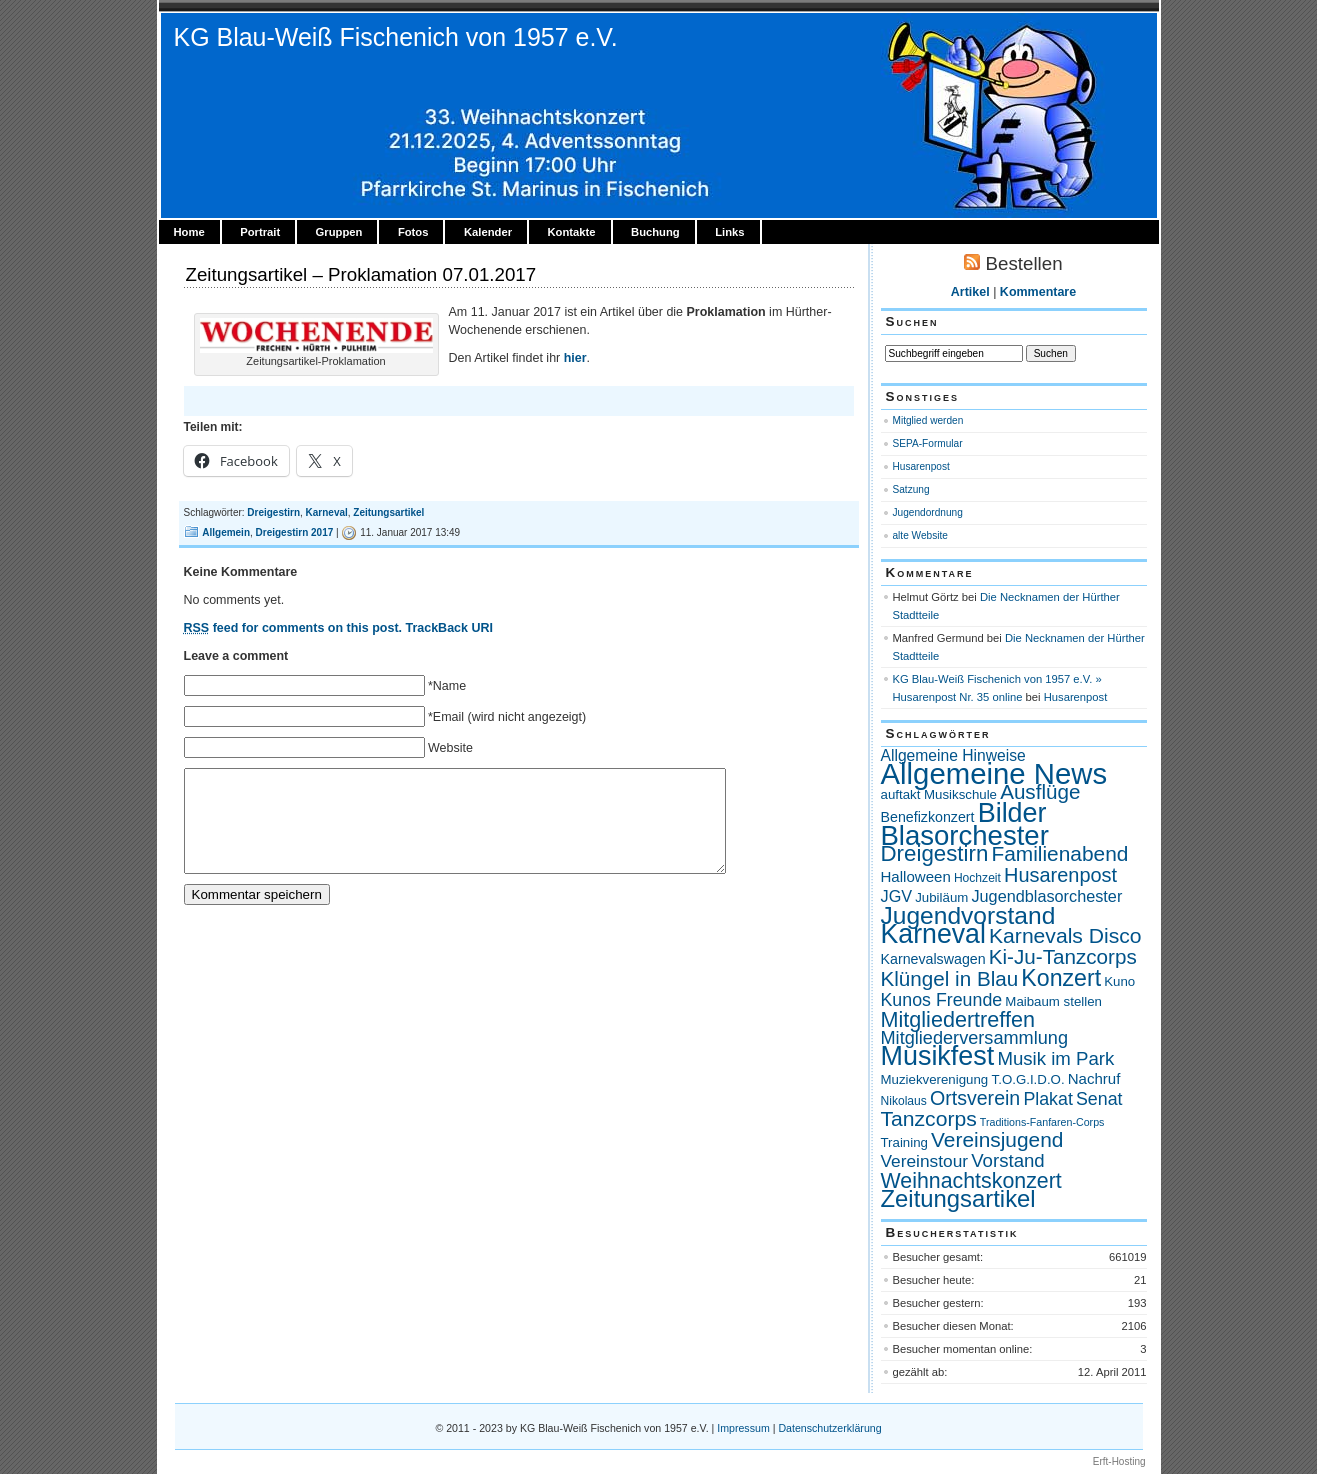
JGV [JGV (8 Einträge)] (897, 896)
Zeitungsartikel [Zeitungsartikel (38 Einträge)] (958, 1198)
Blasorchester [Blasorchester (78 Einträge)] (965, 835)
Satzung (911, 489)
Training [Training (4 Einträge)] (904, 1142)
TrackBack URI (448, 628)
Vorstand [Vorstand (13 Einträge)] (1008, 1160)
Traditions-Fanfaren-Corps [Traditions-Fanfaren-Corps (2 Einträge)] (1042, 1122)
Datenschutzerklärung (829, 1428)
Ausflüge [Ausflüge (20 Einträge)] (1040, 791)
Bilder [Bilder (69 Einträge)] (1012, 813)
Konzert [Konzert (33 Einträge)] (1061, 978)
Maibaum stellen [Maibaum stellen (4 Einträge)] (1053, 1001)
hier (575, 358)
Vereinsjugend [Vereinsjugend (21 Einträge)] (997, 1139)
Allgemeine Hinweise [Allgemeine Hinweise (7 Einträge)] (953, 755)
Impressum (743, 1428)
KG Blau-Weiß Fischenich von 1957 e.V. (396, 37)
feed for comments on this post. (293, 628)
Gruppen (339, 232)
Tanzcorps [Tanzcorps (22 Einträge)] (929, 1118)
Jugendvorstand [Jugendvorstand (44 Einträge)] (968, 915)
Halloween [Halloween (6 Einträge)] (916, 876)
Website (450, 748)
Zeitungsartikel (388, 512)
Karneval (327, 512)
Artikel (970, 292)
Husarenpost (921, 466)
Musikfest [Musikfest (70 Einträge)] (938, 1056)
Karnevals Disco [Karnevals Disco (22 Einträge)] (1065, 935)
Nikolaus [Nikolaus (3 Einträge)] (904, 1101)
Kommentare (1038, 292)
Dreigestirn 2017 (295, 532)
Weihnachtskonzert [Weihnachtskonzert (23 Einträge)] (971, 1181)
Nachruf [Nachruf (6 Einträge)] (1094, 1078)
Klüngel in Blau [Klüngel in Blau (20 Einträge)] (950, 978)
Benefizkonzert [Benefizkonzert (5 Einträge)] (928, 817)
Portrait (260, 232)
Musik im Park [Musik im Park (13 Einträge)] (1055, 1058)
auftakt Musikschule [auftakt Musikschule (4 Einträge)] (939, 794)
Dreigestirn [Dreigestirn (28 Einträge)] (935, 853)
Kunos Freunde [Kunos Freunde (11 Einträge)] (942, 1000)
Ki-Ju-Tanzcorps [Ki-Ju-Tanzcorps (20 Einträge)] (1063, 956)
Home (189, 232)
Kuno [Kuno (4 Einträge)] (1119, 981)
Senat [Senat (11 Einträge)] (1099, 1099)
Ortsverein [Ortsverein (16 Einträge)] (975, 1098)
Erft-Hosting (1119, 1461)
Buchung (655, 232)
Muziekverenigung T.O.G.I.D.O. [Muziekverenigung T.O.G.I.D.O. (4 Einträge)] (973, 1079)
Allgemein (226, 532)
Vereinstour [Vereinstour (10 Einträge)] (925, 1161)
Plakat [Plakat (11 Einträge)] (1047, 1099)
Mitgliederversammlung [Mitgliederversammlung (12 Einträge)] (975, 1038)
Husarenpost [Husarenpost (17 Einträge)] (1060, 875)
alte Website (920, 535)
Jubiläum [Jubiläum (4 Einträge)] (941, 897)
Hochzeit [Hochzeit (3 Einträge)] (977, 878)
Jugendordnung (928, 512)
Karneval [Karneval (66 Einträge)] (933, 934)
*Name (447, 686)
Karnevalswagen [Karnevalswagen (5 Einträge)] (933, 959)
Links (729, 232)
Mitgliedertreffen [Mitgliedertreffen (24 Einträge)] (958, 1019)
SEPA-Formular (928, 443)
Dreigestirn (273, 512)
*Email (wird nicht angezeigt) (507, 717)
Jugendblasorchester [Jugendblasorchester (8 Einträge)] (1046, 896)
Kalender (488, 232)
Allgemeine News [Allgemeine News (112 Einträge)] (994, 773)
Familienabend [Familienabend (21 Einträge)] (1059, 853)
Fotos (413, 232)
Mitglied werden (928, 420)
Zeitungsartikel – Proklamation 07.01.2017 (361, 274)
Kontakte (571, 232)
